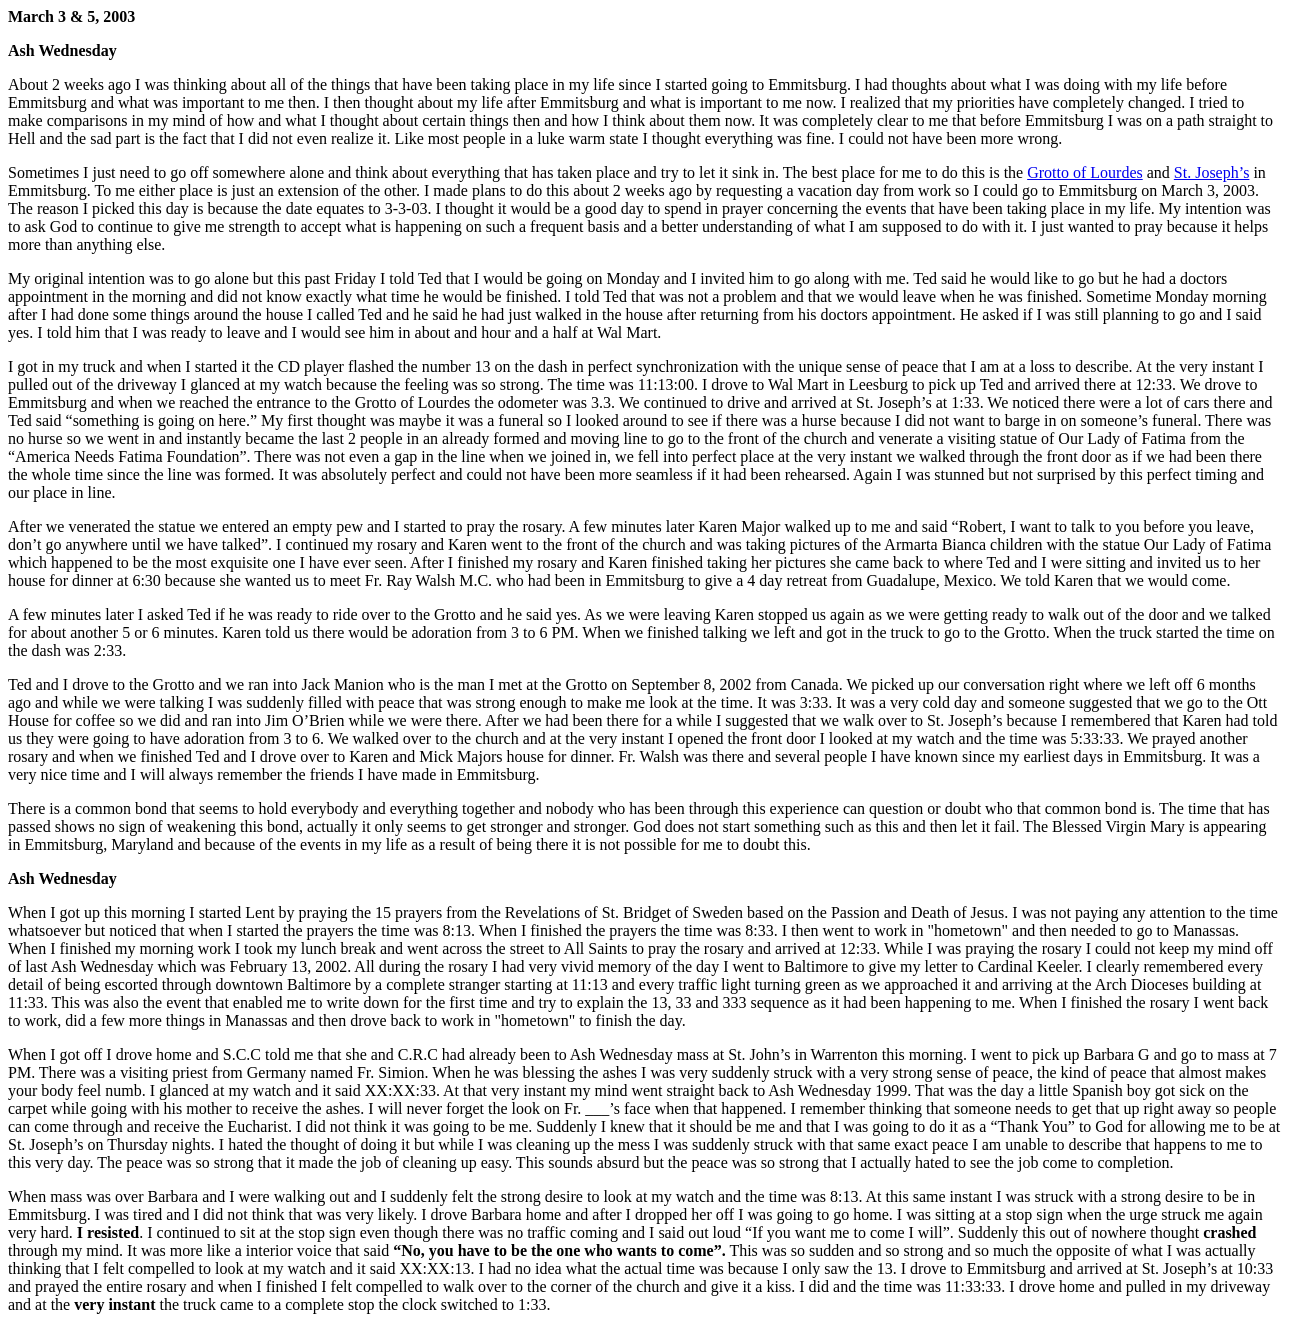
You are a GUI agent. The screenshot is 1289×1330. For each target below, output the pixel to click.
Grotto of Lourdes (1085, 172)
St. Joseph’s (1212, 172)
